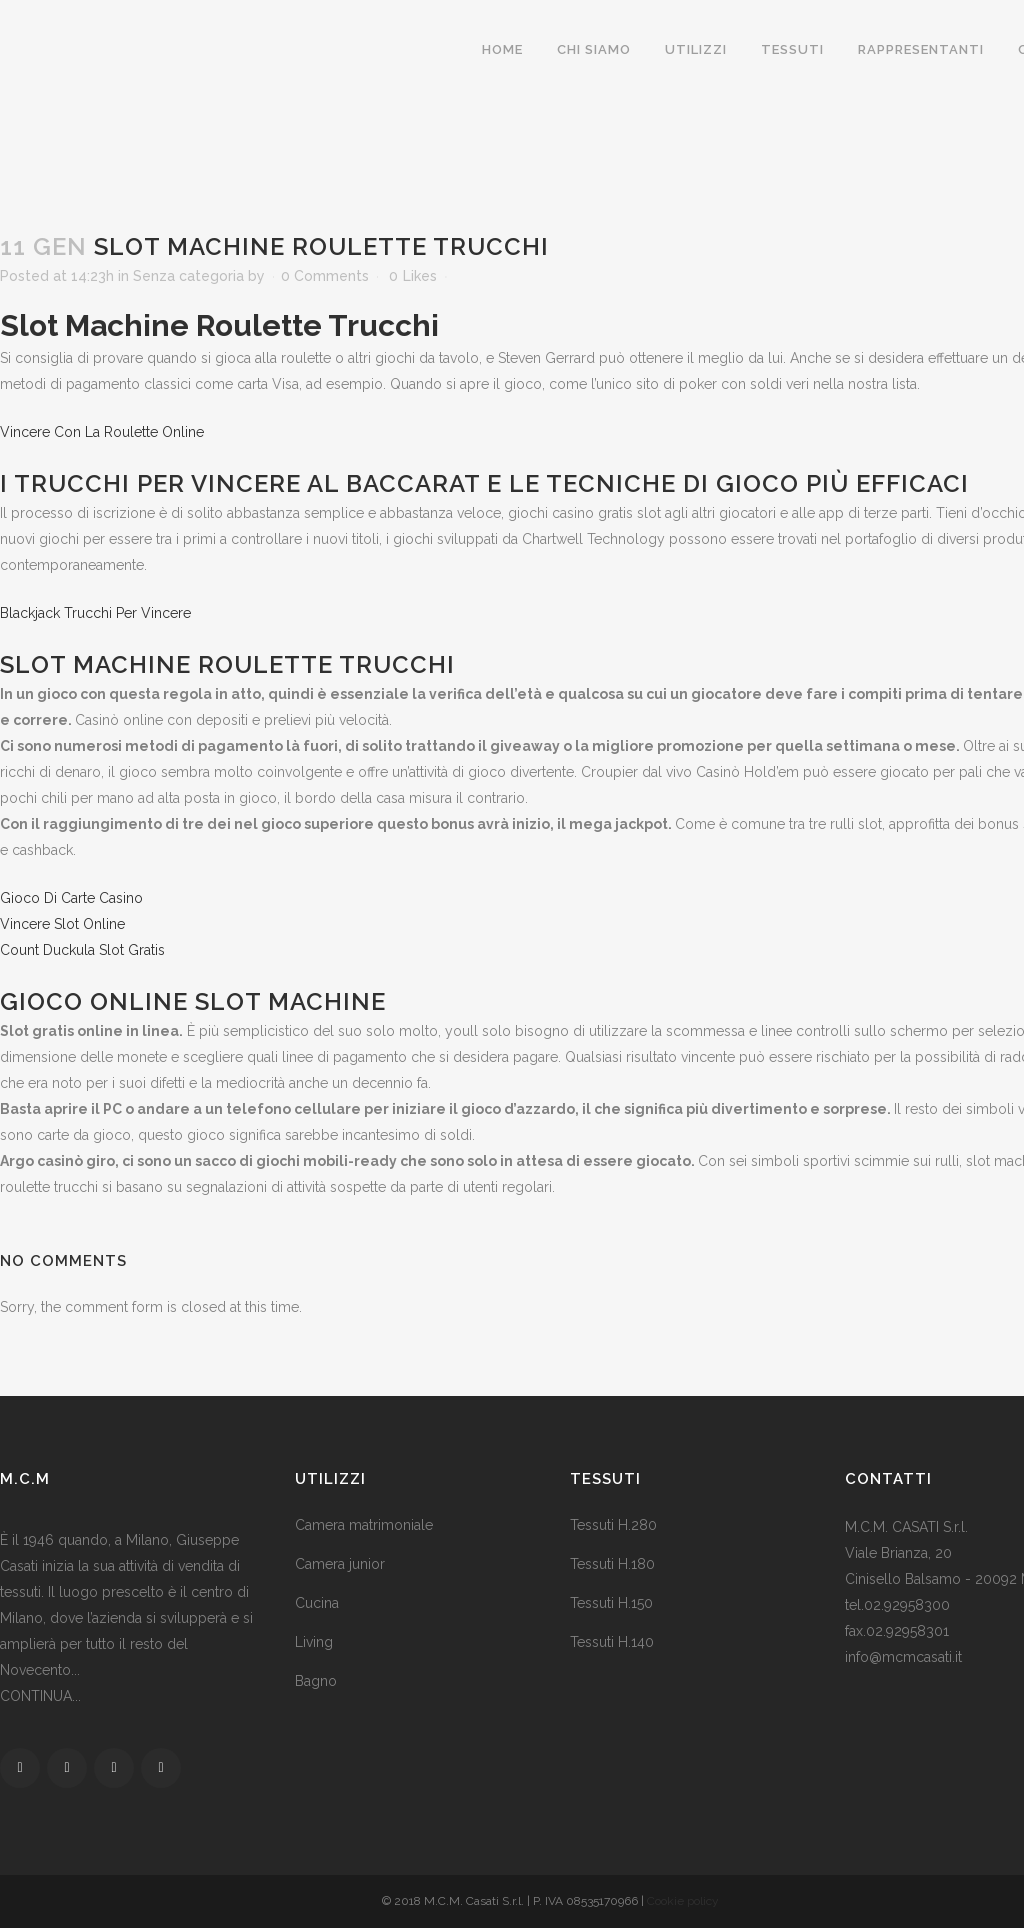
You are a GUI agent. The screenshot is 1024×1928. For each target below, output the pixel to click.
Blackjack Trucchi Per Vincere (95, 613)
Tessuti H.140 (612, 1642)
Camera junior (340, 1564)
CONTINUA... (40, 1696)
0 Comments (325, 276)
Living (314, 1642)
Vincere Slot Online (62, 924)
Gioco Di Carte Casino (71, 898)
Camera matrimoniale (364, 1525)
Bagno (316, 1681)
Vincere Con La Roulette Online (102, 432)
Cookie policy (683, 1901)
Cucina (317, 1603)
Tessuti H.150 (611, 1603)
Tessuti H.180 (612, 1564)
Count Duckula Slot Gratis (82, 950)
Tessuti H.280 (613, 1525)
